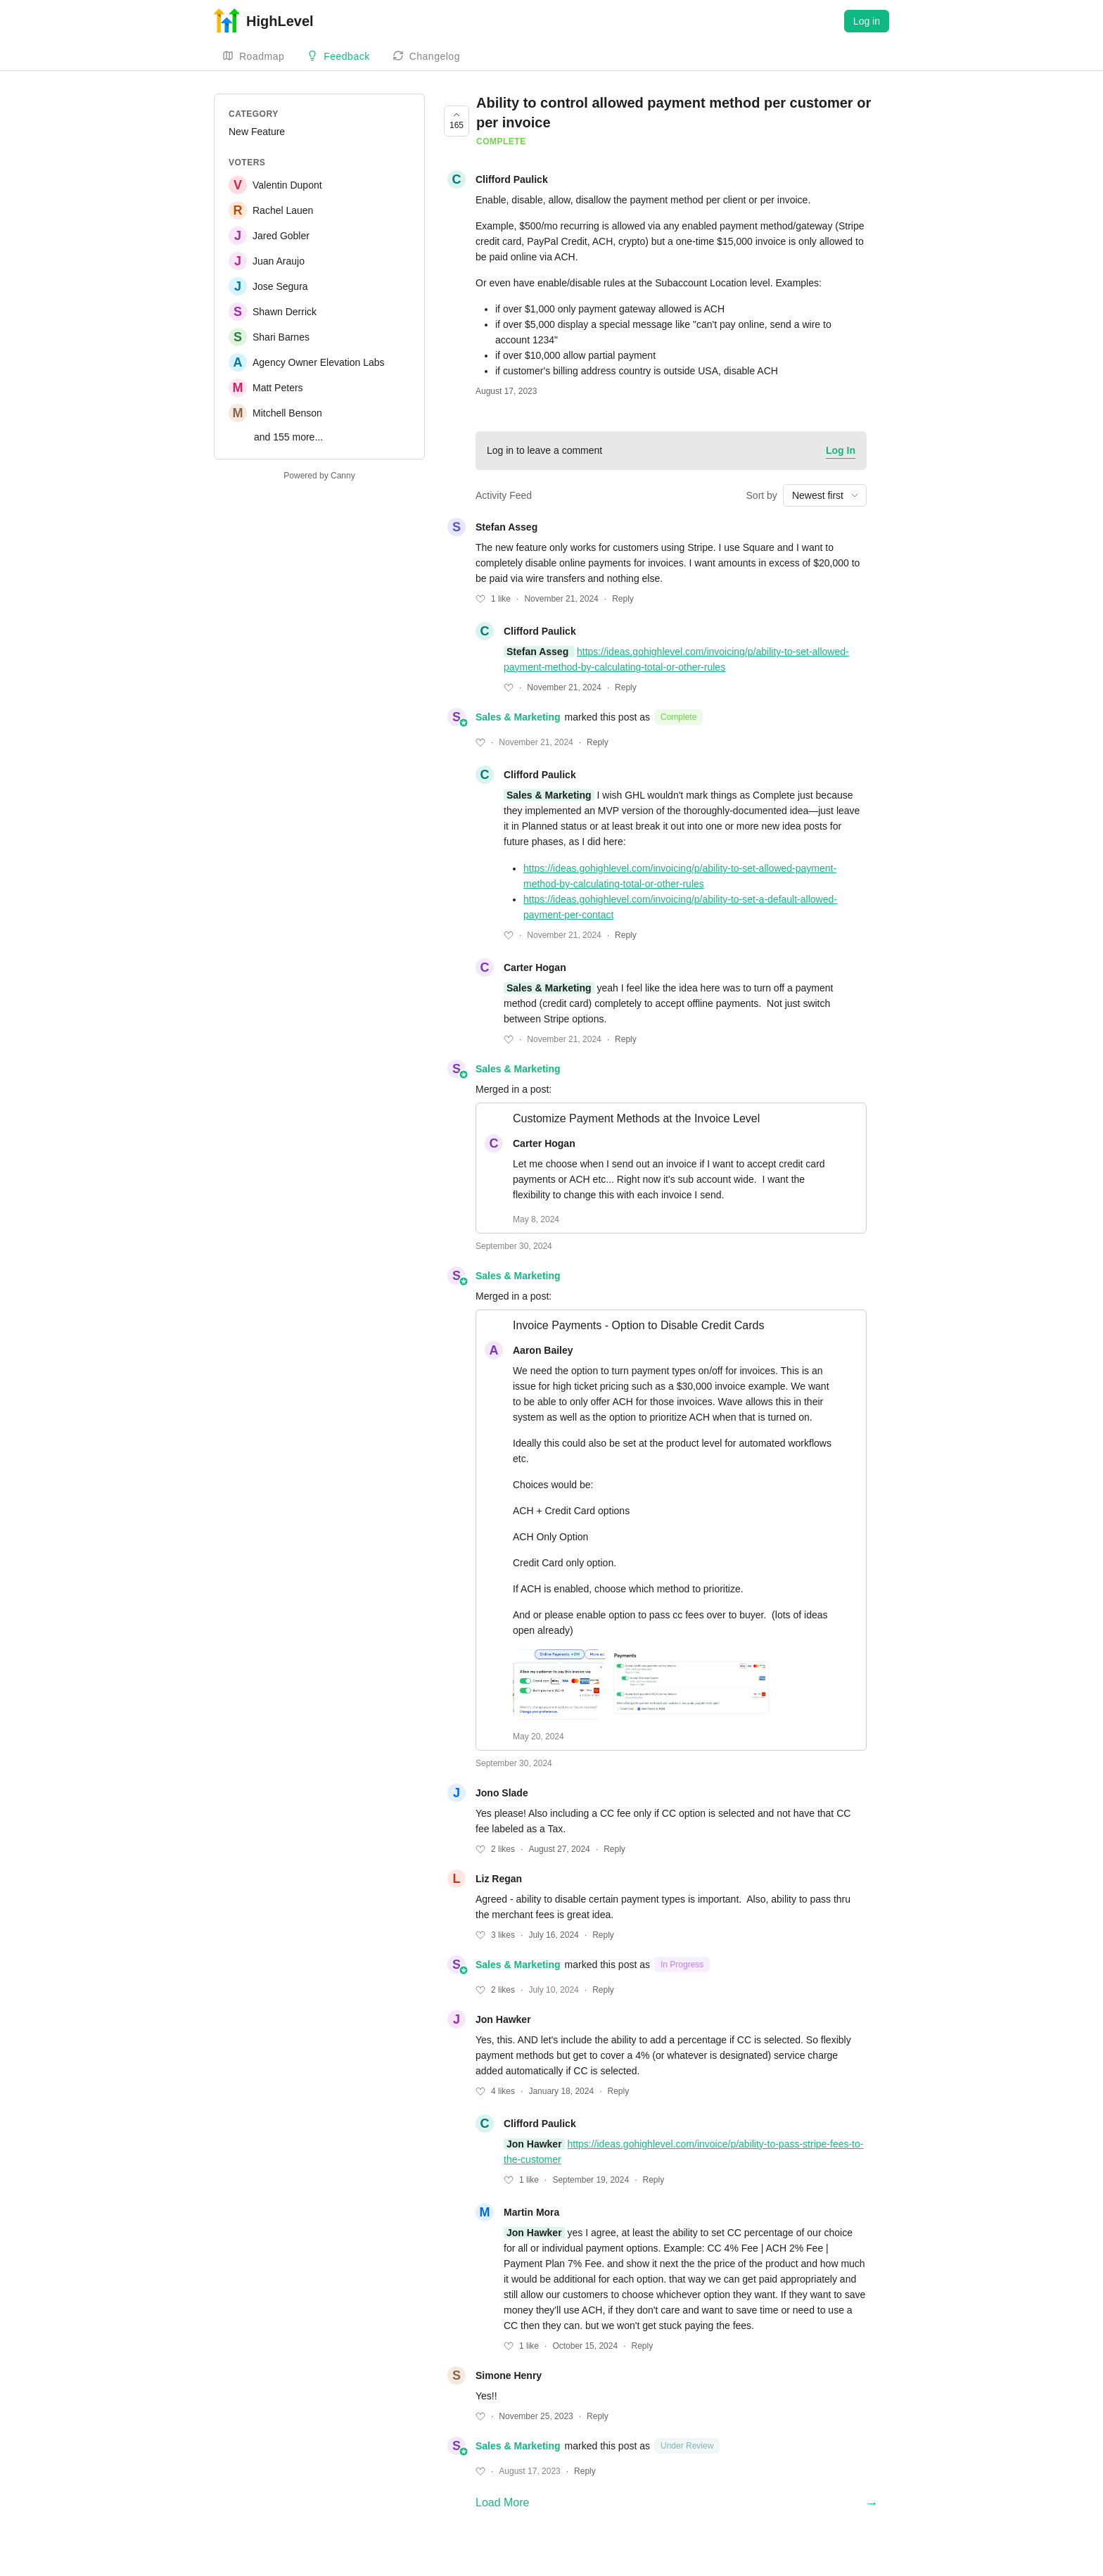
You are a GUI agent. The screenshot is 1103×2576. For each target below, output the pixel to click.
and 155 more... (288, 437)
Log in (866, 21)
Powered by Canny (319, 476)
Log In (840, 450)
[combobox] (825, 495)
